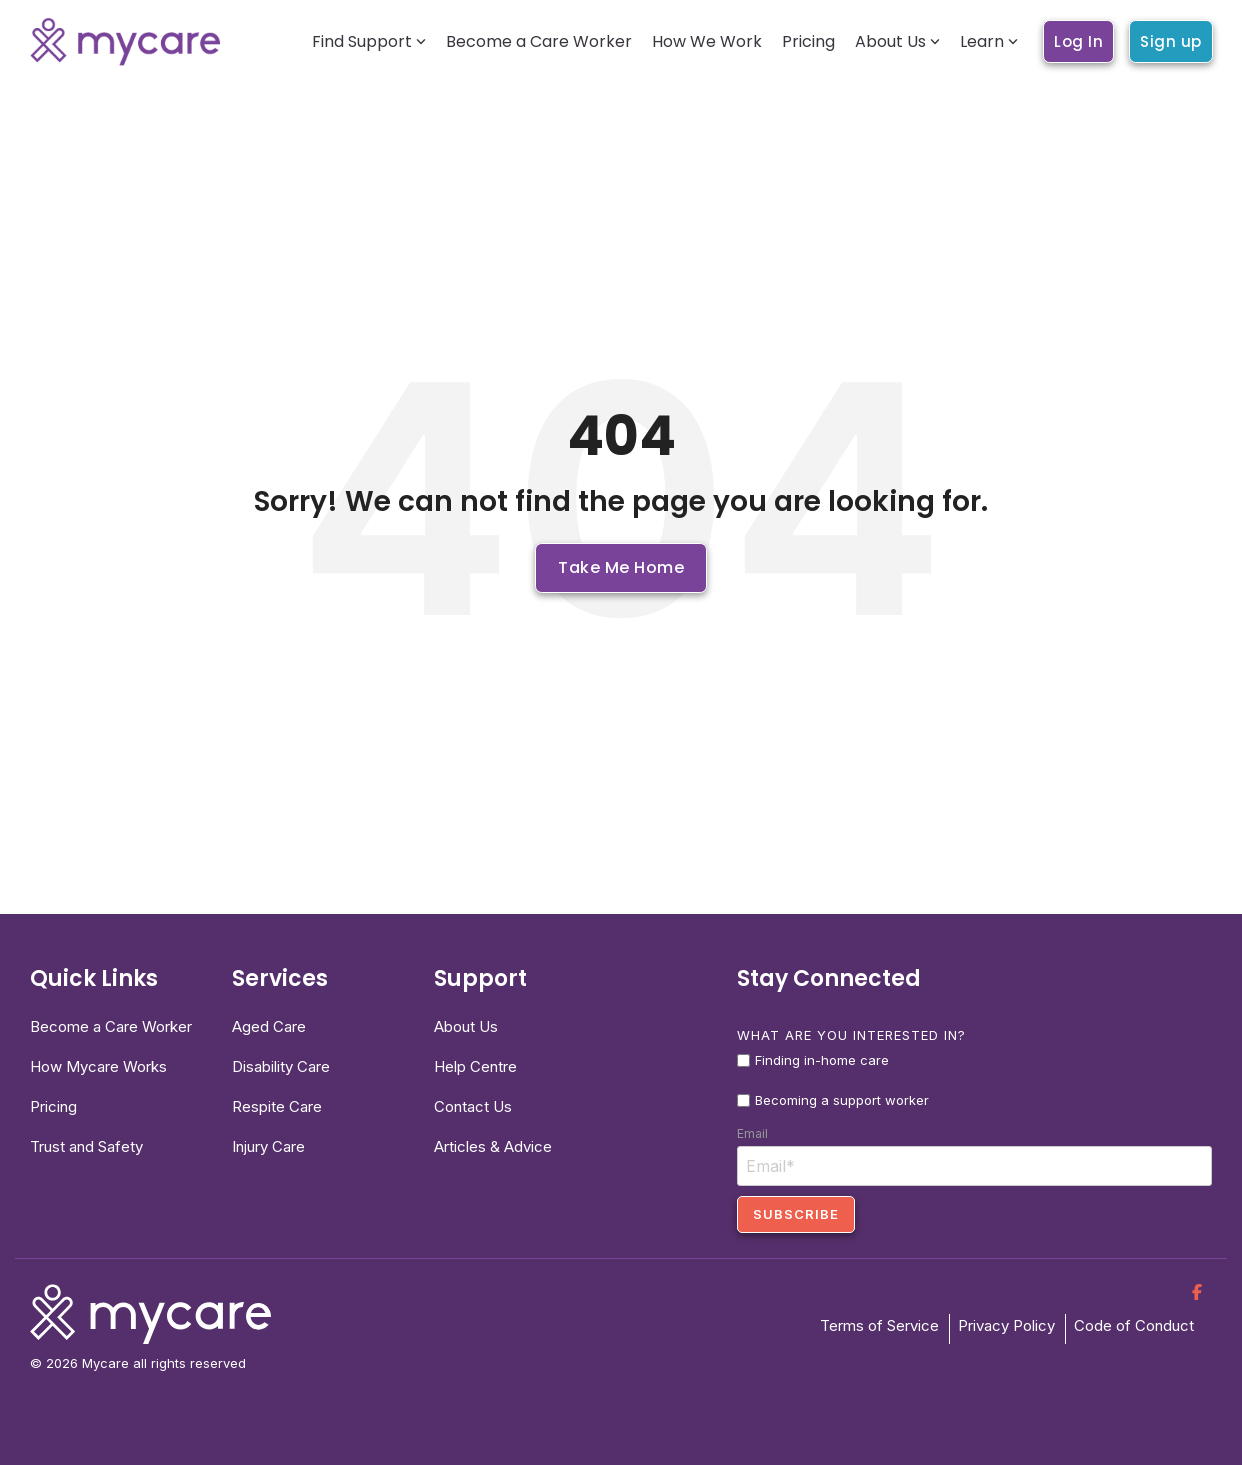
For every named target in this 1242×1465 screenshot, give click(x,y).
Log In (1078, 41)
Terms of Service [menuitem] (879, 1325)
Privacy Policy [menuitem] (1006, 1325)
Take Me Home (621, 567)
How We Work (707, 41)
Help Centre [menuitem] (475, 1066)
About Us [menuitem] (466, 1026)
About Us (897, 41)
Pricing (808, 41)
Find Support (369, 41)
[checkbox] (974, 1080)
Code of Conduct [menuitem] (1134, 1325)
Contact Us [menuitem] (473, 1106)
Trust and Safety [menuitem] (86, 1146)
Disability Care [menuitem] (281, 1066)
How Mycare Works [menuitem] (98, 1066)
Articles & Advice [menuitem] (493, 1146)
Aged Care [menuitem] (269, 1026)
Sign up (1171, 41)
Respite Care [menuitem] (277, 1106)
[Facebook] (1197, 1291)
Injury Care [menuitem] (268, 1146)
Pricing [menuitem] (53, 1106)
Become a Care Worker (539, 41)
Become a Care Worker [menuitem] (111, 1026)
